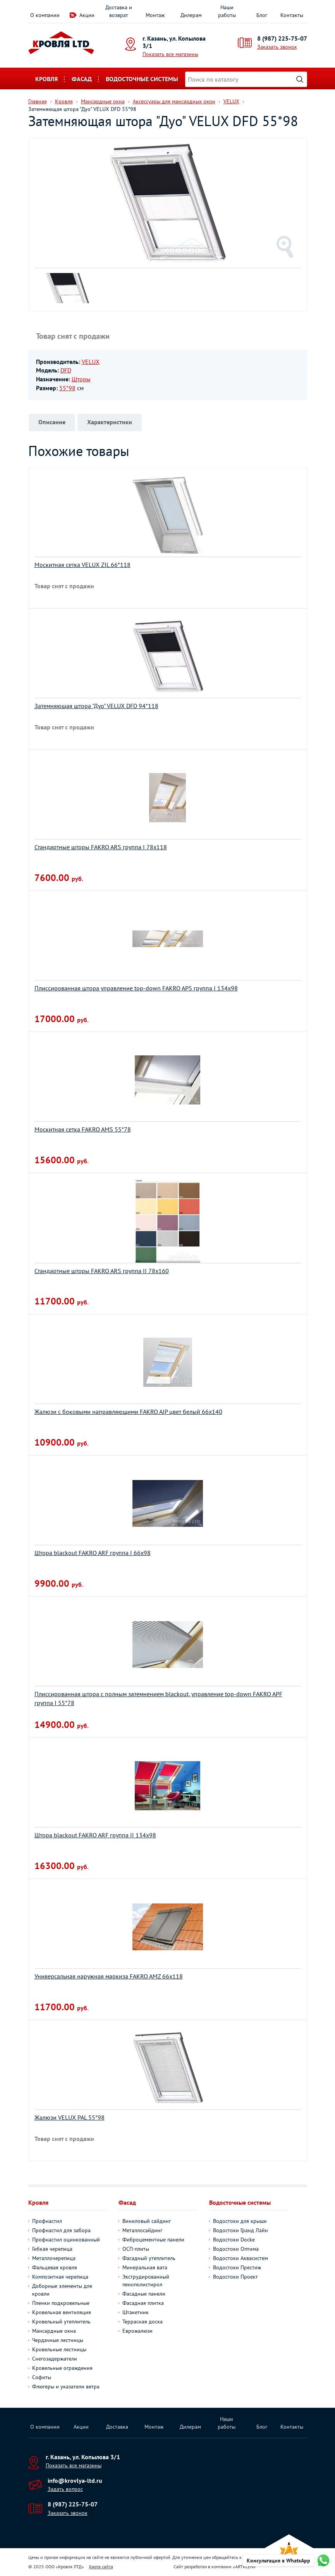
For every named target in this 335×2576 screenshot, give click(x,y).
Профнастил (47, 2221)
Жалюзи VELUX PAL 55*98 (69, 2117)
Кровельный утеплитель (61, 2321)
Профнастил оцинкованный (66, 2239)
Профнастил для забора (61, 2230)
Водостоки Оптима (236, 2248)
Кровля (46, 79)
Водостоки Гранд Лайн (240, 2230)
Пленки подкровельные (60, 2302)
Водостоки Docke (234, 2239)
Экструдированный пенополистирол (145, 2280)
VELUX (91, 361)
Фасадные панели (143, 2293)
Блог (261, 15)
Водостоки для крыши (240, 2221)
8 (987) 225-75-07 (282, 38)
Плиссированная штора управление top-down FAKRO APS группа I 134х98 (136, 988)
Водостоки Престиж (237, 2267)
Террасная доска (142, 2321)
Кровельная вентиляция (61, 2312)
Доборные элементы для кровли (62, 2289)
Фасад (82, 79)
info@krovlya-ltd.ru (75, 2480)
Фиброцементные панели (153, 2239)
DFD (65, 370)
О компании (45, 15)
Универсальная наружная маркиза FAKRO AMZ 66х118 (108, 1976)
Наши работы (227, 11)
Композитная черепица (60, 2276)
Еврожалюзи (137, 2330)
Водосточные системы (142, 79)
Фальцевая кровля (54, 2267)
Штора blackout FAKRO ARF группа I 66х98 (92, 1553)
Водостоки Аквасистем (240, 2258)
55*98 (67, 388)
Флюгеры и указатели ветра (66, 2386)
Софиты (41, 2377)
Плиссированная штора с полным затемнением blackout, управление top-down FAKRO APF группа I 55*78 (158, 1698)
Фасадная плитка (143, 2302)
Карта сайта (101, 2566)
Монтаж (155, 15)
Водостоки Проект (235, 2276)
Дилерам (191, 15)
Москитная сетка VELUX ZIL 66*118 (82, 564)
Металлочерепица (54, 2258)
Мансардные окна (54, 2330)
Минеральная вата (144, 2267)
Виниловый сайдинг (146, 2221)
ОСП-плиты (135, 2248)
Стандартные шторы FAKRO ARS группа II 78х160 (101, 1271)
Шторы (81, 379)
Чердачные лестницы (57, 2340)
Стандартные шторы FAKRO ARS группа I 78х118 (100, 847)
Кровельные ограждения (62, 2367)
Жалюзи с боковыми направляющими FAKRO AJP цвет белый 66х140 (128, 1411)
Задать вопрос (65, 2489)
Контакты (291, 15)
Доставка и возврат (118, 11)
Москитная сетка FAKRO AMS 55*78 (82, 1129)
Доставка (117, 2426)
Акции (86, 15)
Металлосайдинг (142, 2230)
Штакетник (135, 2312)
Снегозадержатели (54, 2358)
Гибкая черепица (52, 2248)
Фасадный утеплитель (148, 2258)
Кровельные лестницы (59, 2349)
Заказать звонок (277, 46)
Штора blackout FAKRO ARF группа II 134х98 (95, 1835)
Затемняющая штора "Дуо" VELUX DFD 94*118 (96, 706)
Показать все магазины (170, 54)
